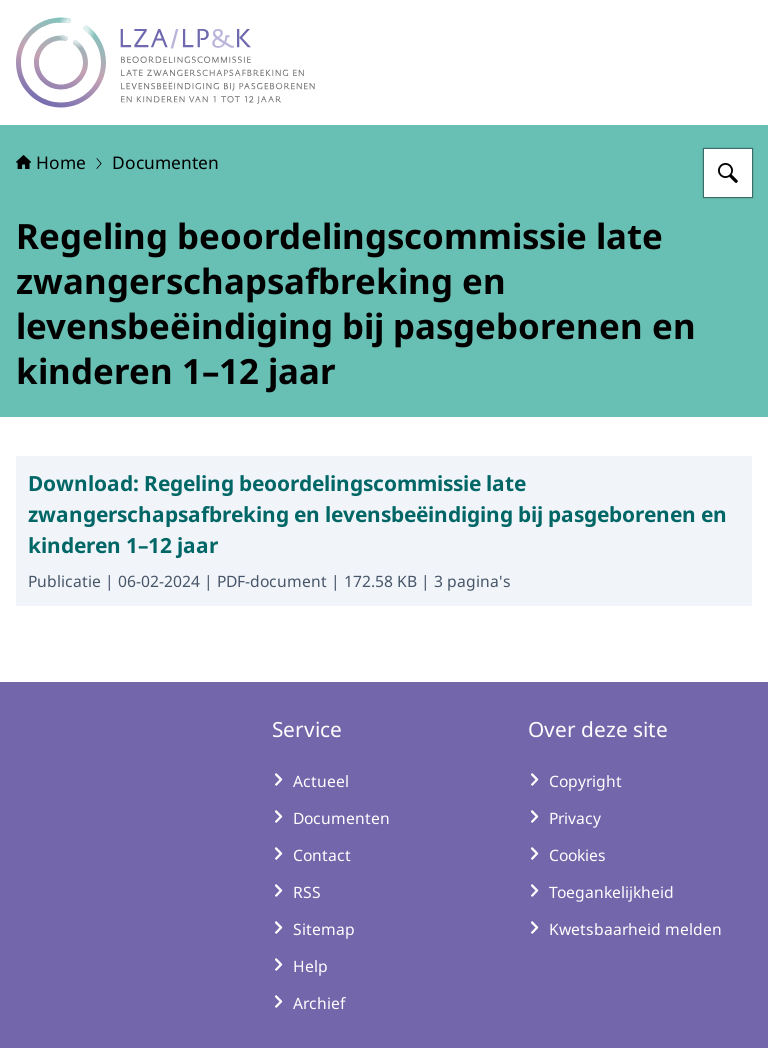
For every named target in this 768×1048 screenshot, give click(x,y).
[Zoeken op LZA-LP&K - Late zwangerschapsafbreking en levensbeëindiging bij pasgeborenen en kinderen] (728, 173)
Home (51, 162)
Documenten (165, 162)
